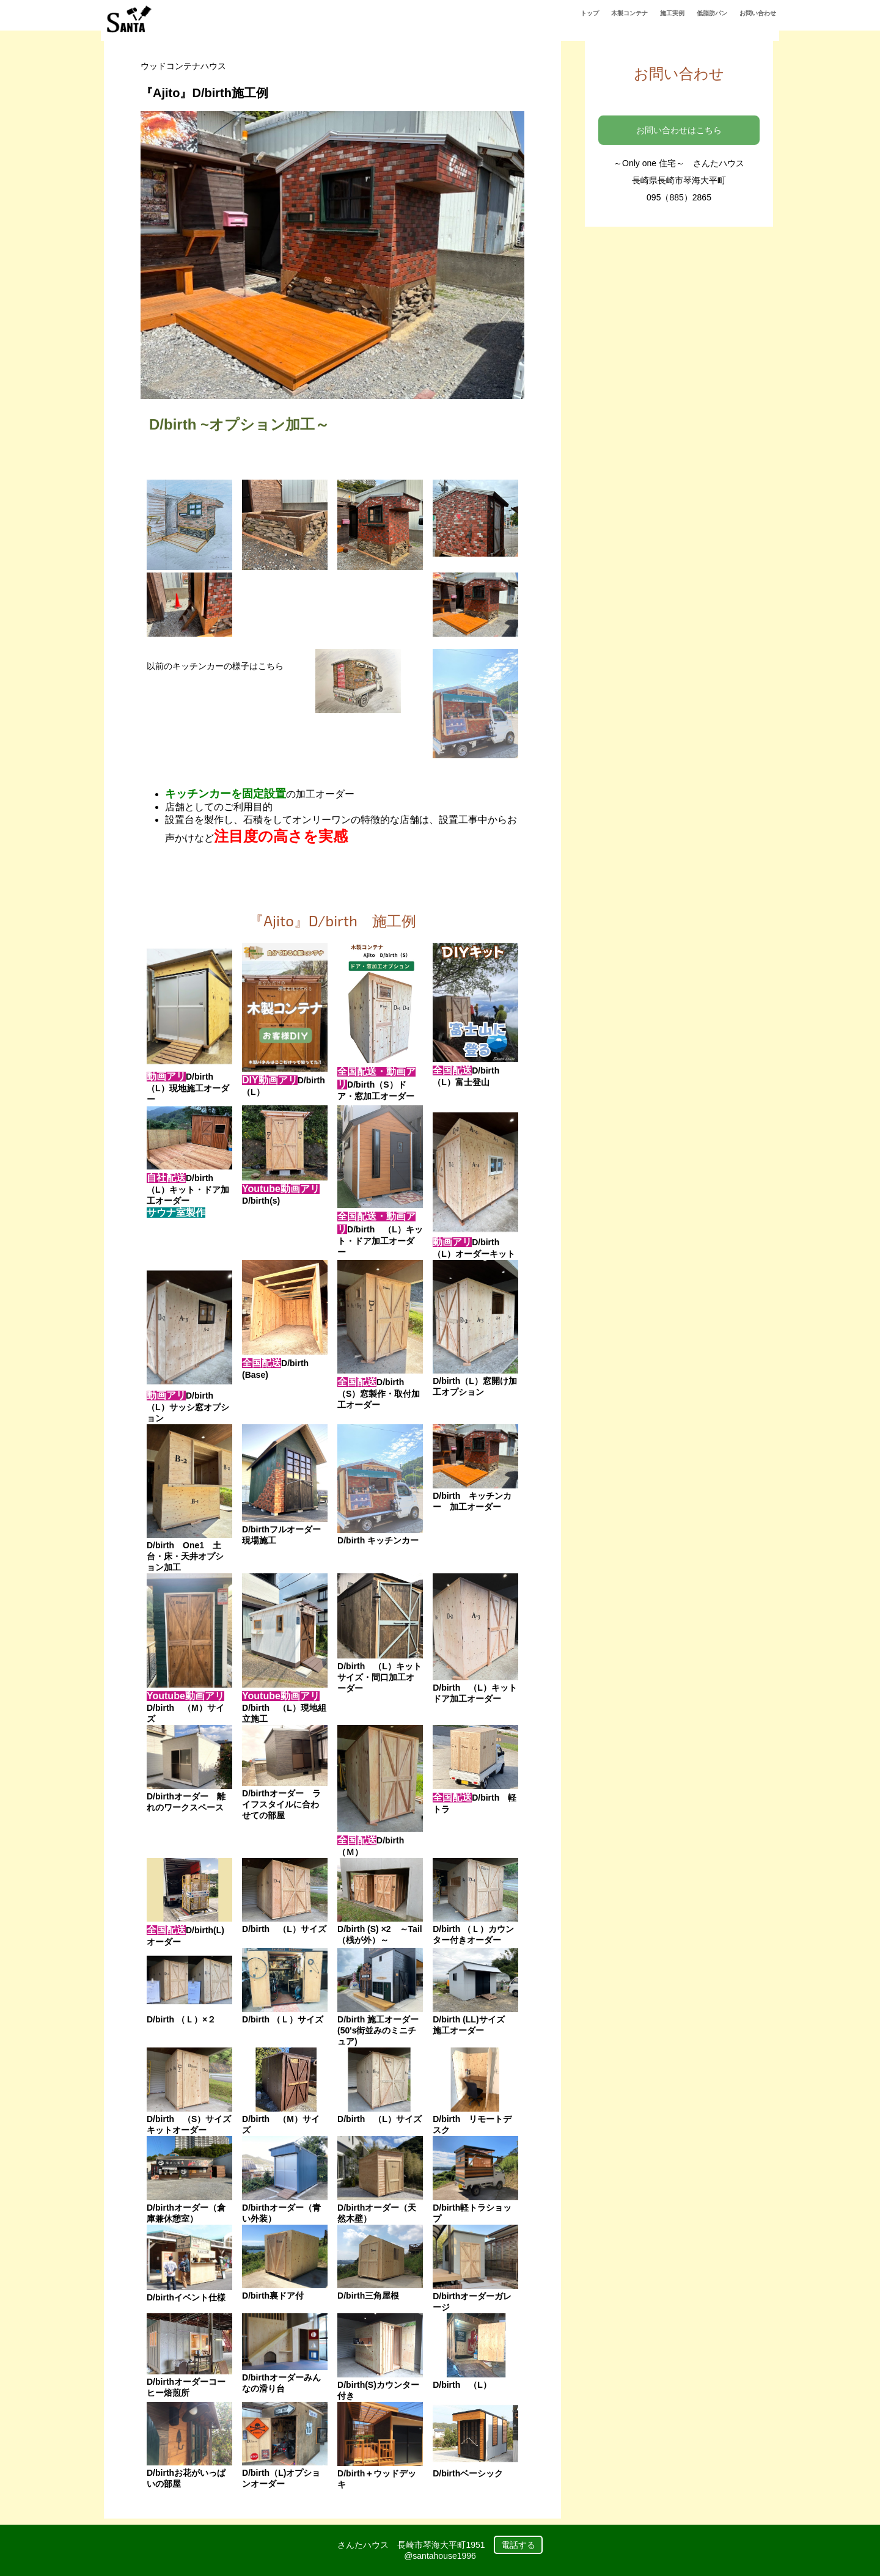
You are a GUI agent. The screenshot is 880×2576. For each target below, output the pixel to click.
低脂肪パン (712, 13)
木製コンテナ (629, 13)
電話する (518, 2545)
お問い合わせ (757, 13)
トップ (590, 13)
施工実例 (672, 13)
